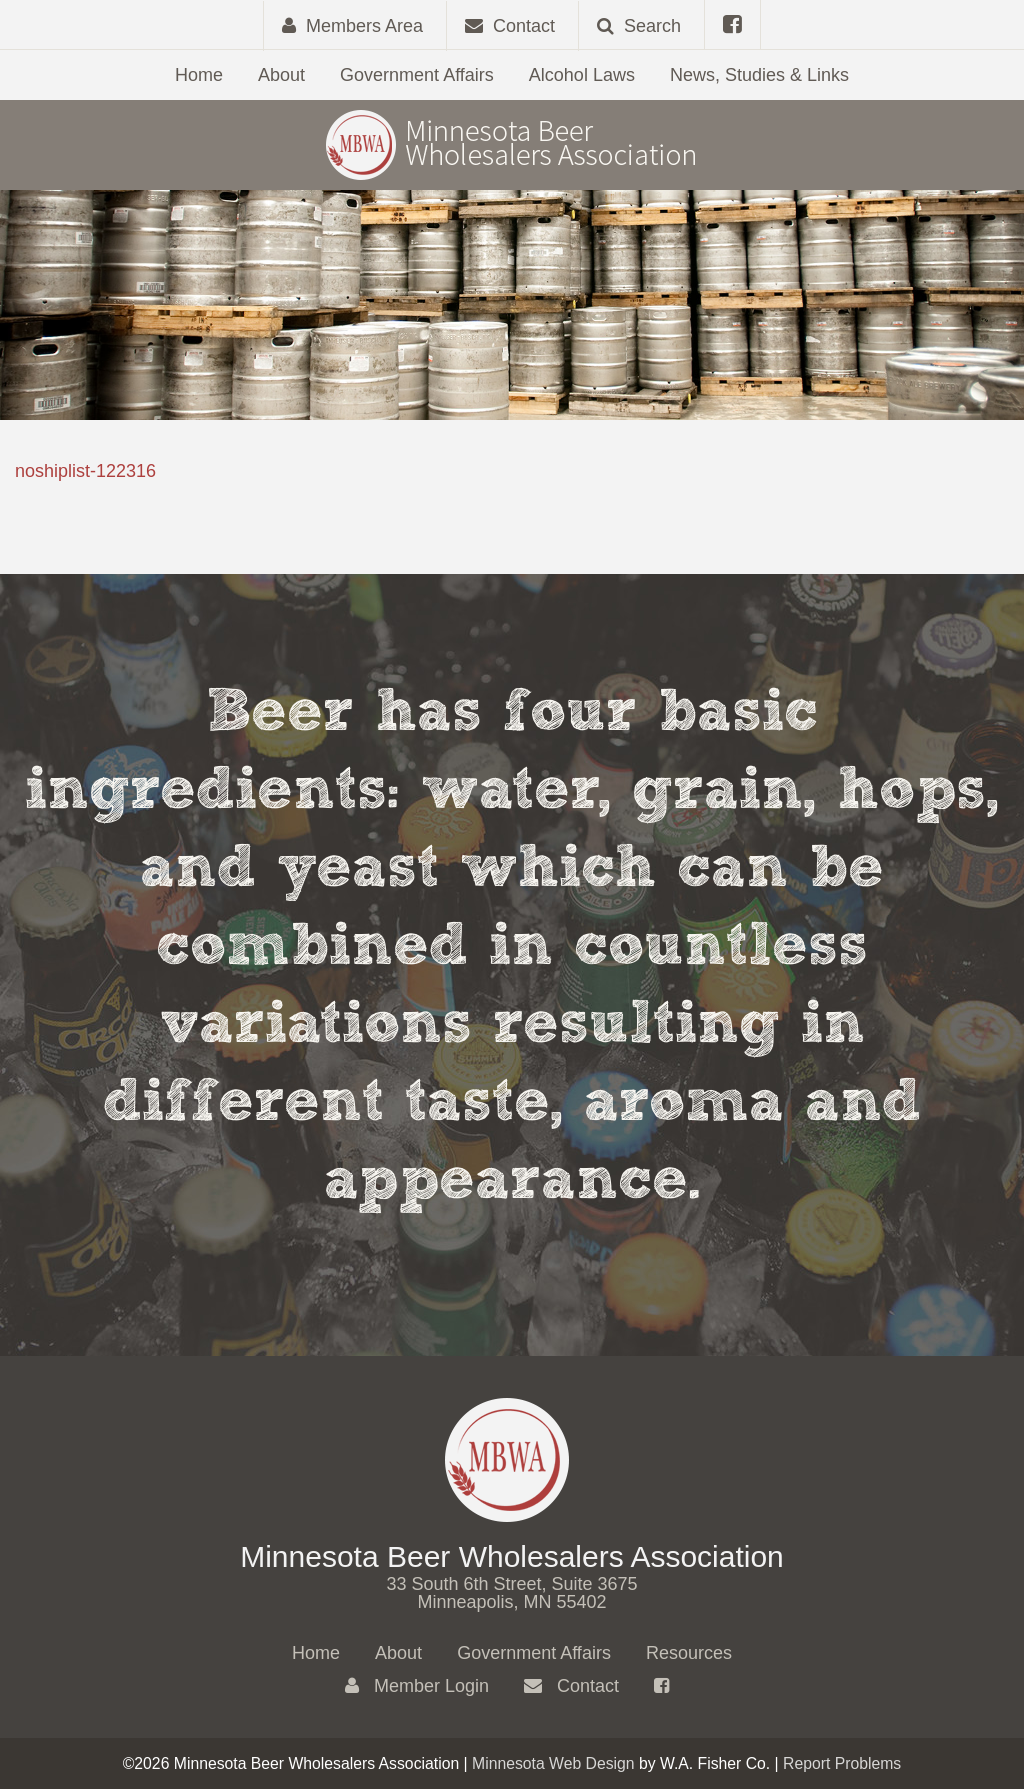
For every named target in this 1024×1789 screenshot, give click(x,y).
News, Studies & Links (759, 75)
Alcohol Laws (582, 75)
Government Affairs (417, 75)
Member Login (417, 1686)
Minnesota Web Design (553, 1763)
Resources (689, 1653)
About (281, 75)
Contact (571, 1686)
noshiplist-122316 (85, 471)
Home (199, 75)
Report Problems (842, 1763)
